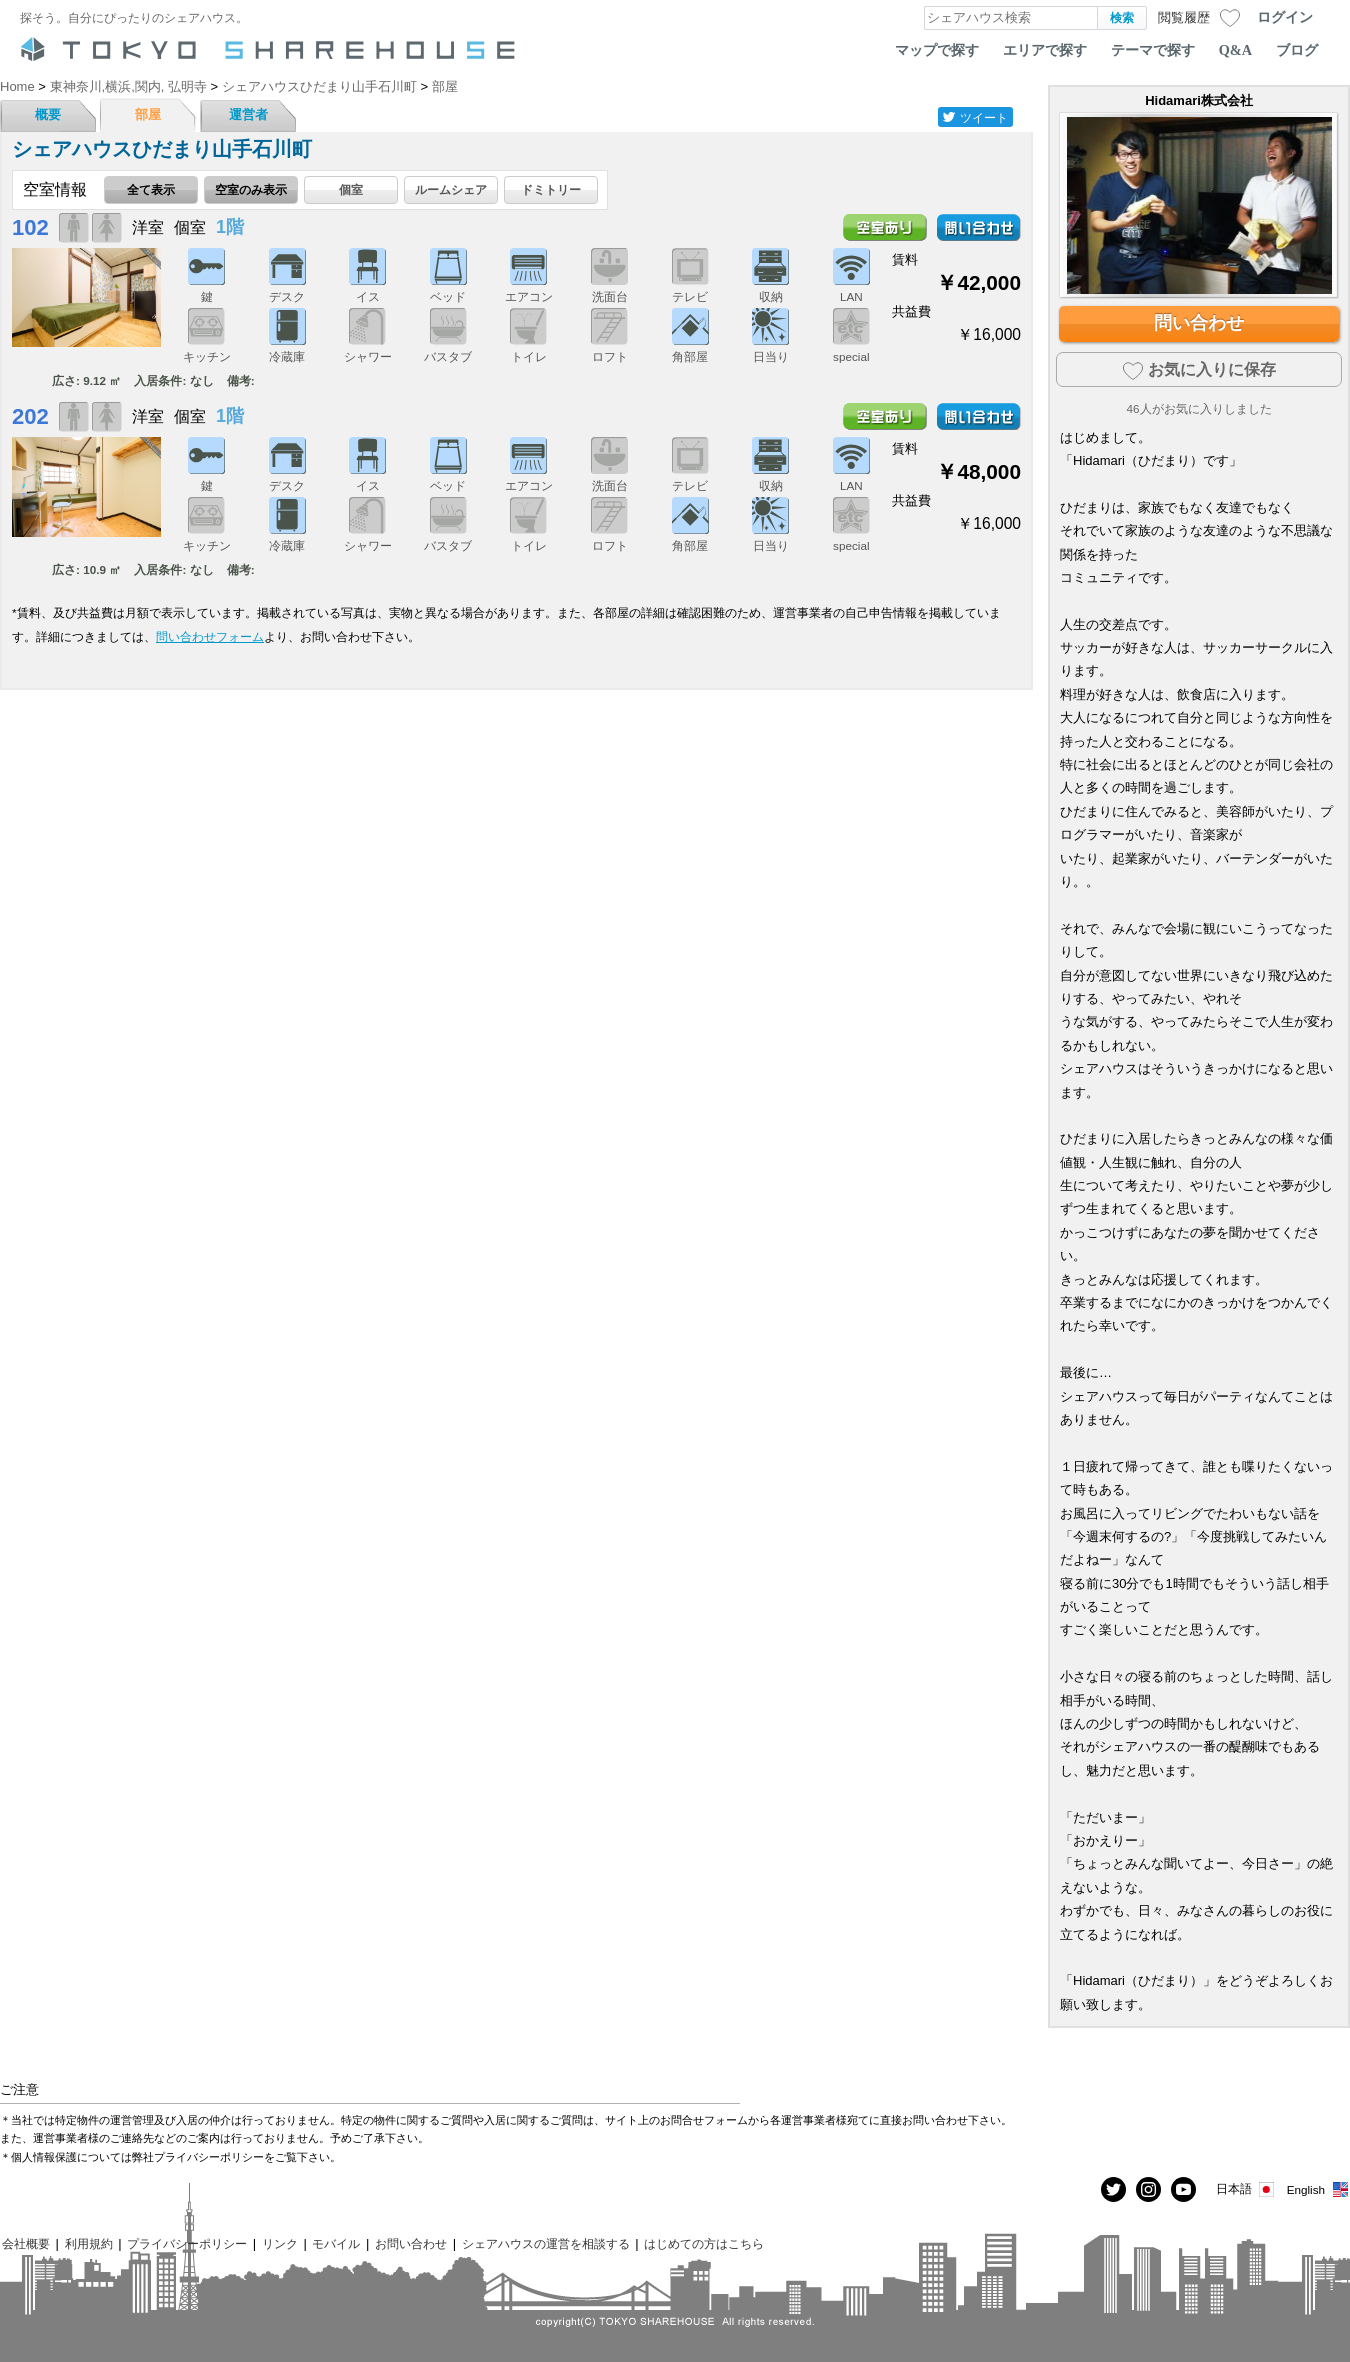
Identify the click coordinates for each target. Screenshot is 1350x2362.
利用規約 (89, 2243)
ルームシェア (451, 189)
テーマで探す (1153, 50)
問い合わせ (1199, 323)
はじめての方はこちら (704, 2243)
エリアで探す (1045, 50)
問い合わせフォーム (210, 636)
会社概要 (26, 2243)
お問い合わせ (411, 2243)
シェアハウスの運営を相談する (546, 2243)
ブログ (1297, 50)
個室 (351, 189)
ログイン (1285, 17)
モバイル (336, 2243)
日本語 (1246, 2189)
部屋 (148, 114)
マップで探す (937, 50)
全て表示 (151, 189)
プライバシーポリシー (187, 2243)
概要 (48, 114)
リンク (280, 2243)
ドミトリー (551, 189)
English (1318, 2189)
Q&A (1235, 50)
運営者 (248, 114)
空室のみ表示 (251, 189)
